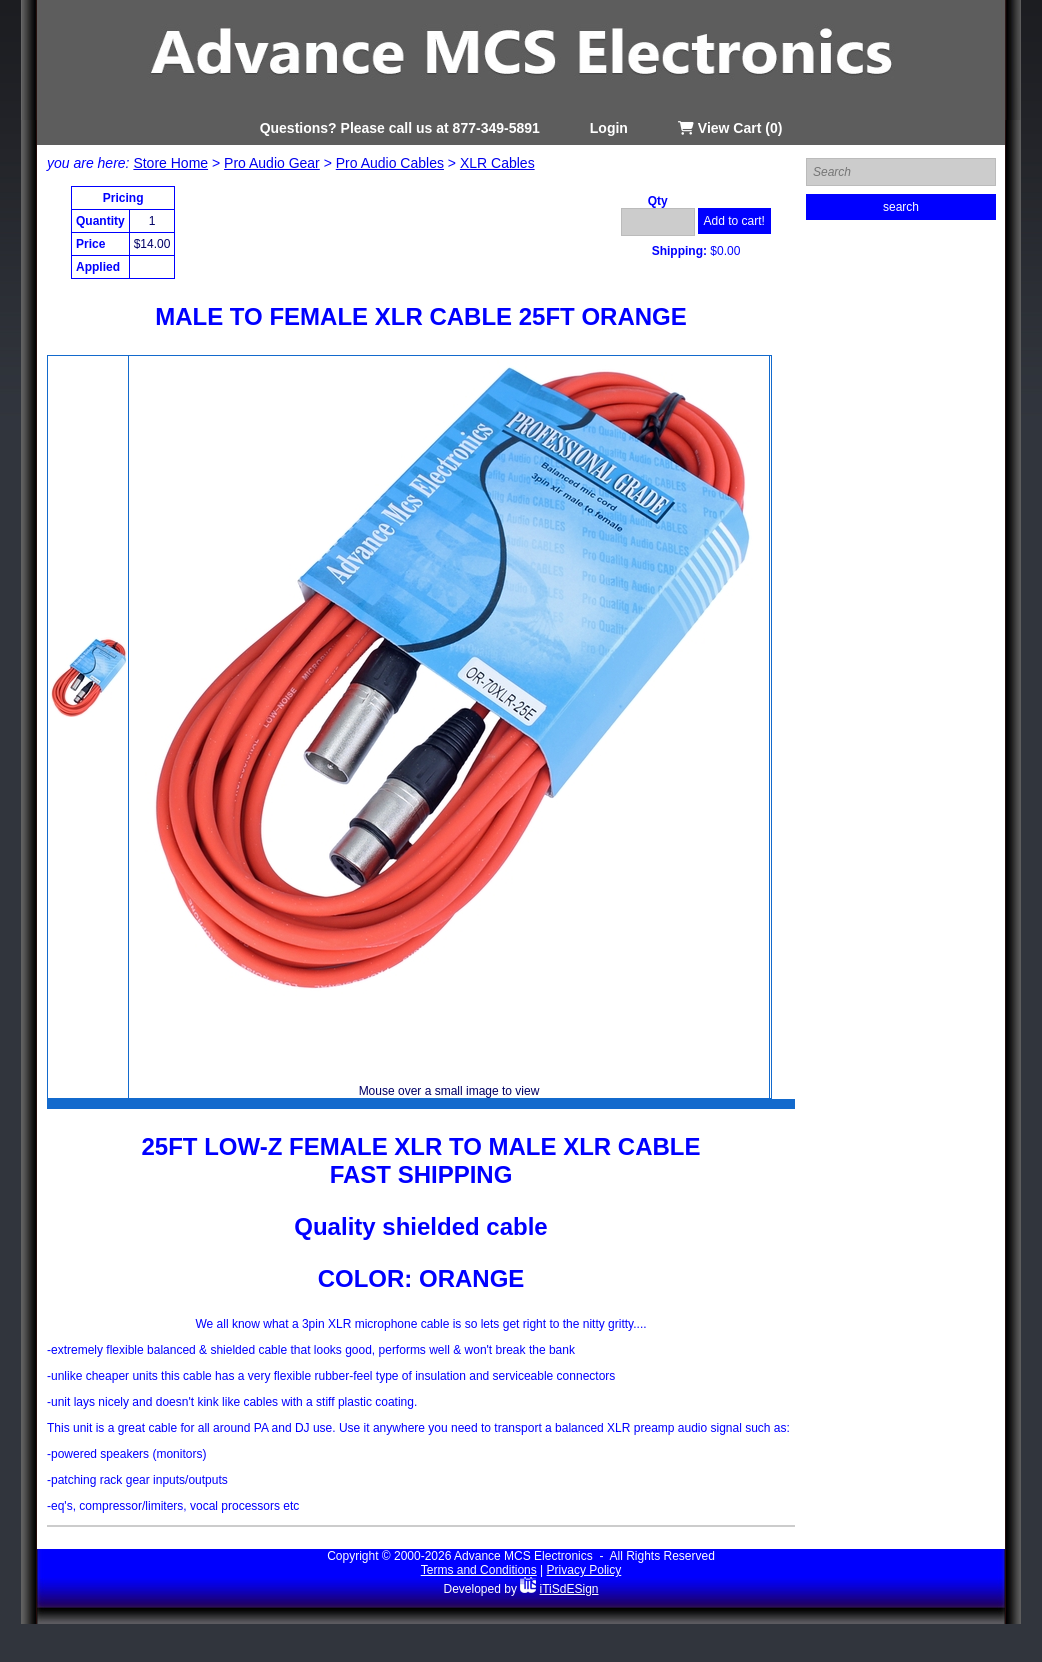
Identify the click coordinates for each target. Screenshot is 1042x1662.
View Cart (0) (730, 128)
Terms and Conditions (479, 1570)
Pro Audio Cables (390, 163)
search (901, 207)
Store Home (170, 163)
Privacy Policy (584, 1570)
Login (609, 128)
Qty (658, 201)
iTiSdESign (569, 1589)
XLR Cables (497, 163)
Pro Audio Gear (272, 163)
